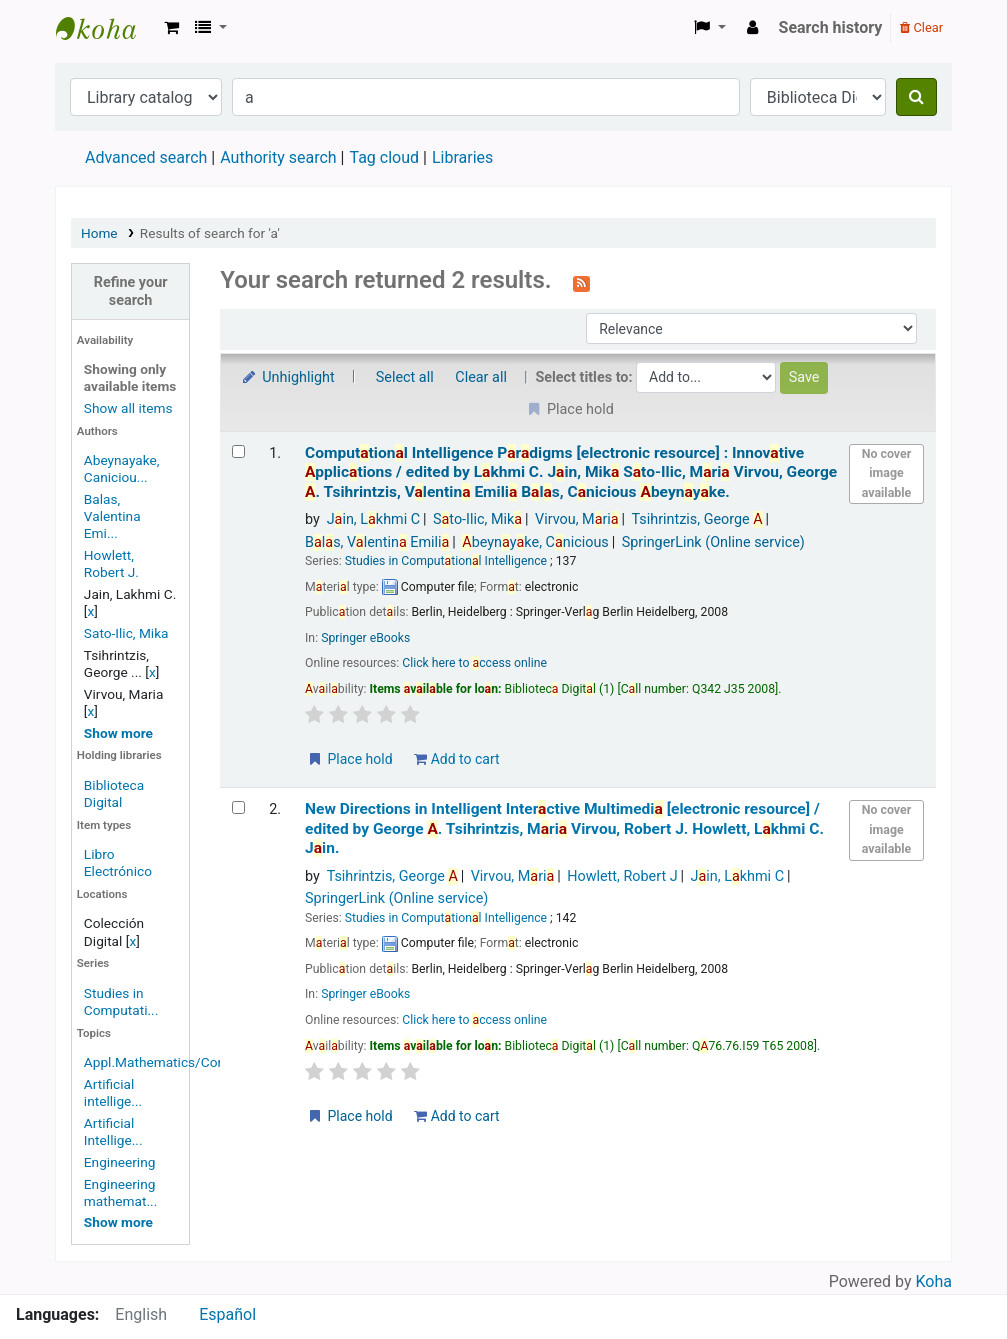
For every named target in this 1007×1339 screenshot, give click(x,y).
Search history (831, 27)
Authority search (278, 157)
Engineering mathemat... (120, 1192)
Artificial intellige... (113, 1092)
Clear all (481, 377)
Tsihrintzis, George (697, 519)
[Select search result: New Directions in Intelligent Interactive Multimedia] (238, 807)
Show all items (128, 408)
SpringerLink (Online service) (713, 542)
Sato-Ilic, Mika (126, 633)
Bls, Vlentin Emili (377, 542)
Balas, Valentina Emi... (112, 516)
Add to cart (456, 759)
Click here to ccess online (474, 663)
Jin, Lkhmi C (374, 519)
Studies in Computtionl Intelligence (446, 561)
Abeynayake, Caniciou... (122, 468)
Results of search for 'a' (210, 233)
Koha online (106, 28)
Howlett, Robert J (622, 876)
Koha (934, 1281)
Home (99, 233)
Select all (405, 377)
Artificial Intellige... (113, 1131)
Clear (921, 27)
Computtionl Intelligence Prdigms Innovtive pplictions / (571, 472)
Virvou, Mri (577, 519)
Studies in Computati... (121, 1001)
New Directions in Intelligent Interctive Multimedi (564, 828)
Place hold (349, 759)
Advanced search (146, 157)
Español (227, 1314)
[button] (171, 28)
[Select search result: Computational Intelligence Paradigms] (238, 451)
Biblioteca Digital (114, 793)
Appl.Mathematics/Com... (162, 1062)
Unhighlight (287, 377)
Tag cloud (384, 157)
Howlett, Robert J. (111, 563)
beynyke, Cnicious (535, 542)
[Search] (916, 97)
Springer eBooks (365, 638)
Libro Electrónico (118, 862)
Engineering (120, 1162)
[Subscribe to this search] (581, 282)
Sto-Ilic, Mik (477, 519)
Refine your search (131, 291)
